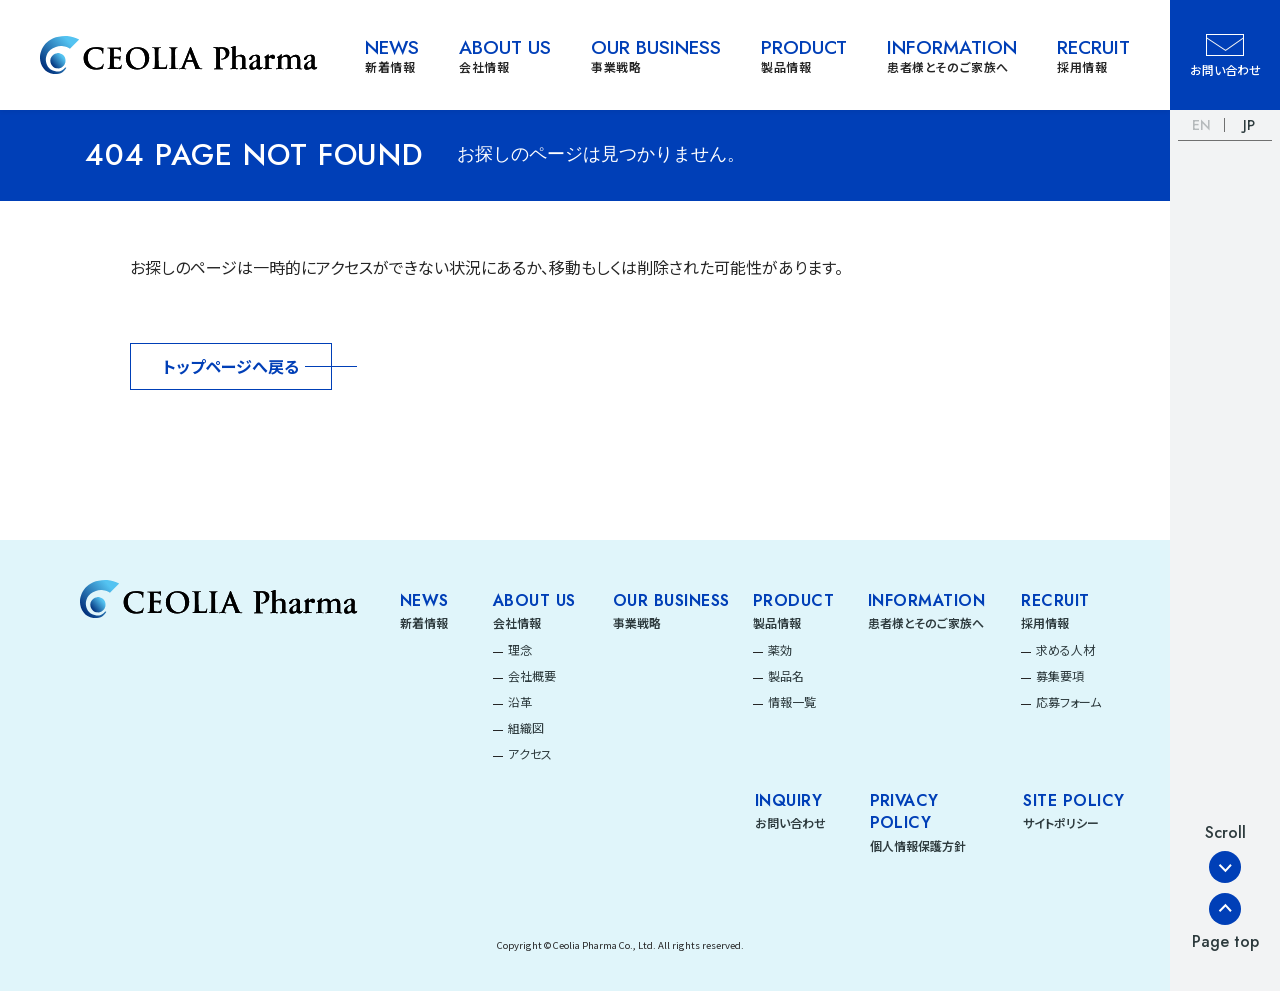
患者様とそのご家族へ (926, 622)
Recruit (1055, 601)
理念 (520, 649)
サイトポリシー (1061, 822)
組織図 (526, 727)
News (424, 601)
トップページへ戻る (231, 366)
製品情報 (777, 622)
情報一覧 (792, 701)
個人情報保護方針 (918, 845)
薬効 (780, 649)
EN (1201, 125)
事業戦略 (637, 622)
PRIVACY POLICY (904, 812)
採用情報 (1045, 622)
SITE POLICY (1073, 801)
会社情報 (517, 622)
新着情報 (424, 622)
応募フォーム (1068, 701)
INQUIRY (788, 801)
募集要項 (1060, 675)
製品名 (786, 675)
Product (793, 601)
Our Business (671, 601)
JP (1249, 125)
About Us (534, 601)
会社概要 (532, 675)
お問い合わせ (790, 822)
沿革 (520, 701)
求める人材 (1065, 649)
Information (926, 601)
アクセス (530, 753)
